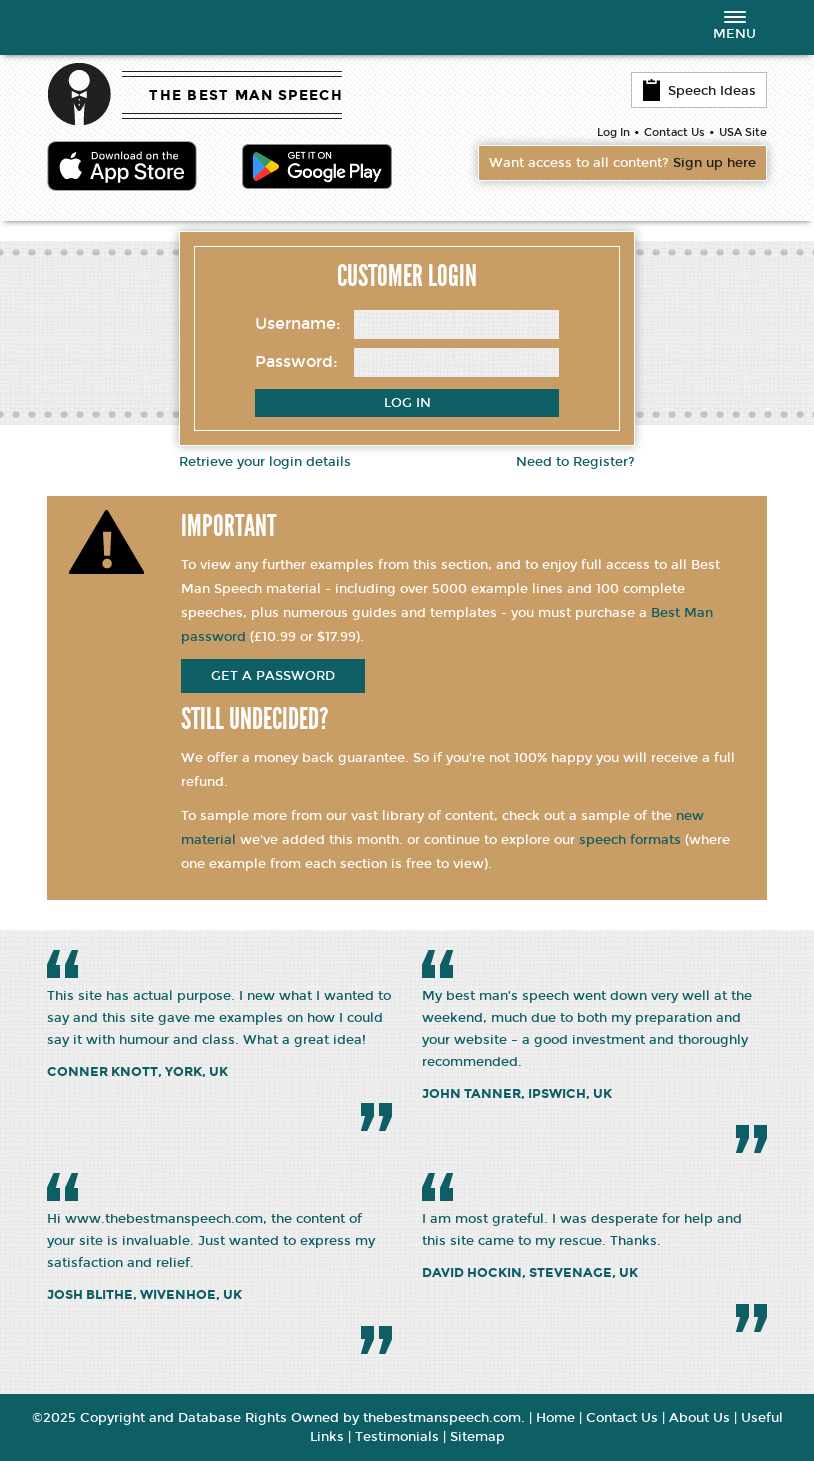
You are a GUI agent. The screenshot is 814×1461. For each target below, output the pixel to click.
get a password (273, 676)
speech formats (630, 840)
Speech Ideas (699, 90)
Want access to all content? (622, 163)
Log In (613, 132)
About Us (699, 1418)
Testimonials (397, 1437)
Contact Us (674, 132)
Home (555, 1418)
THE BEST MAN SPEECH (246, 95)
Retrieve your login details (265, 462)
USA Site (743, 132)
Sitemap (477, 1437)
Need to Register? (575, 462)
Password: (296, 361)
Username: (298, 323)
